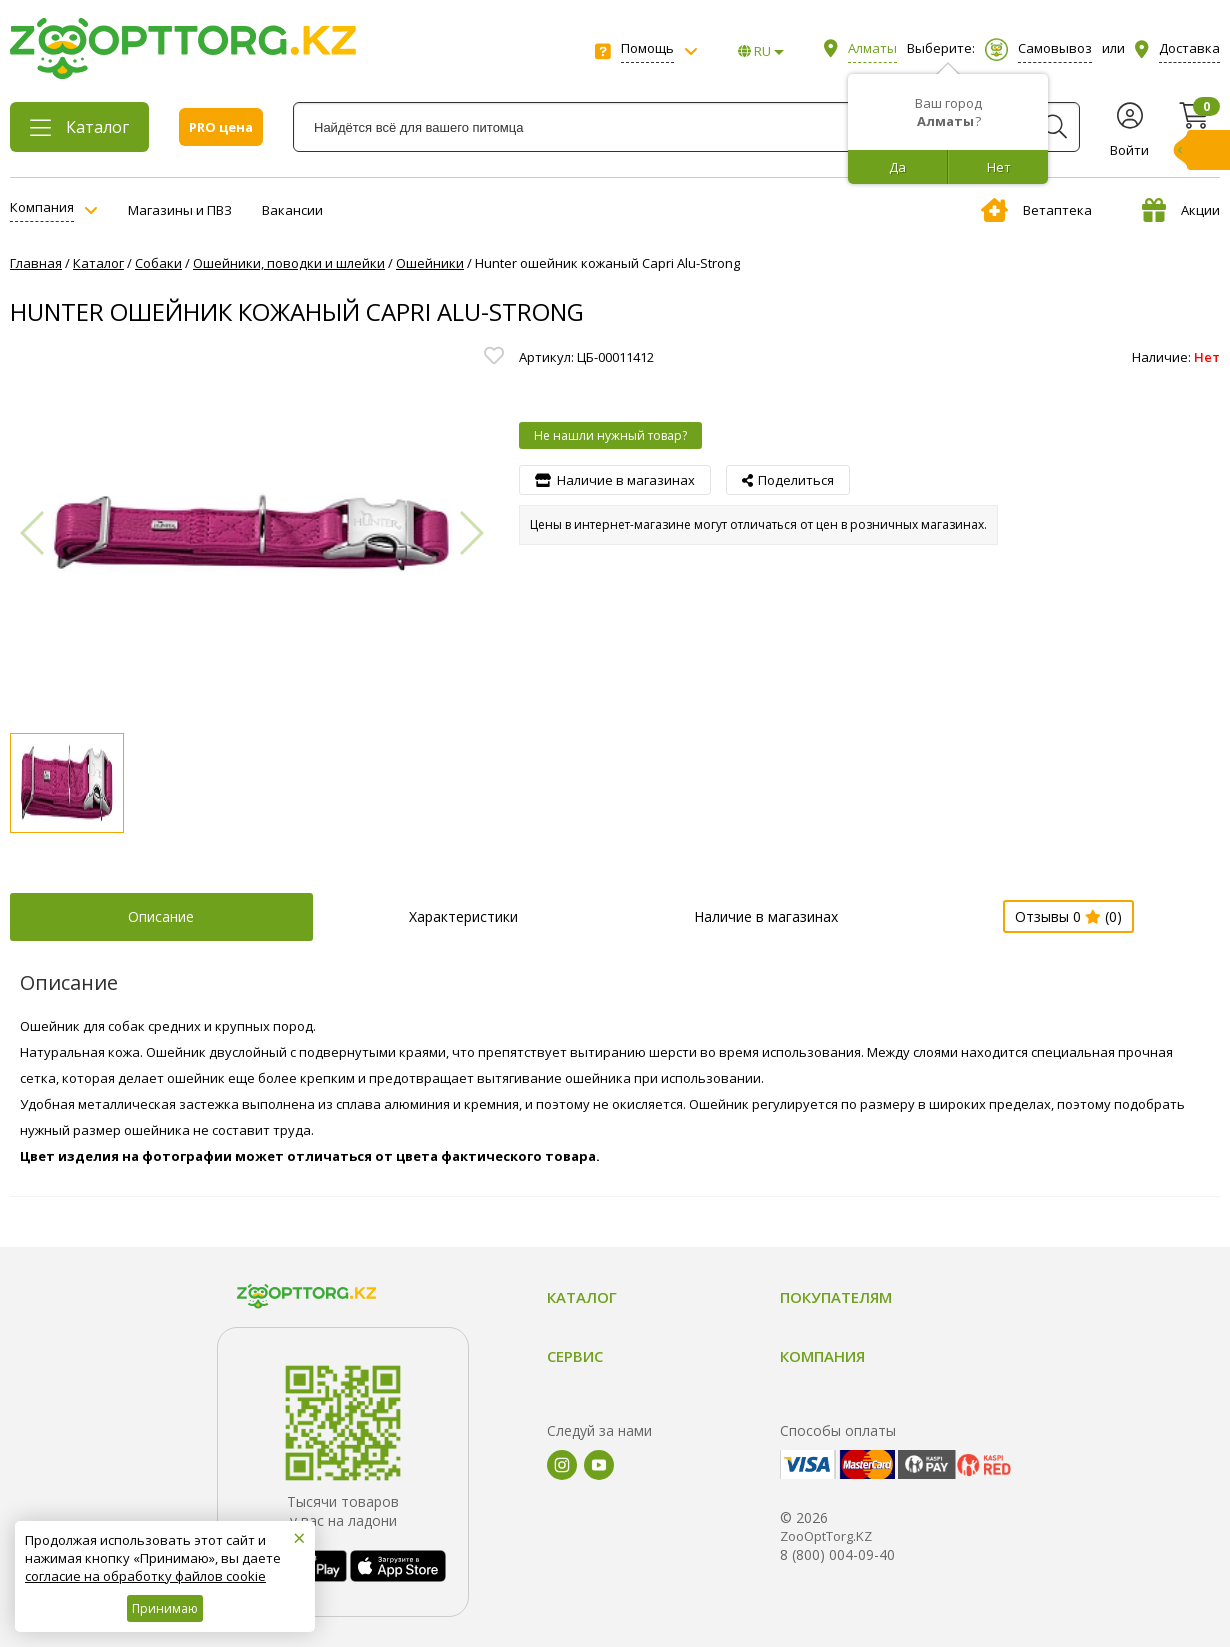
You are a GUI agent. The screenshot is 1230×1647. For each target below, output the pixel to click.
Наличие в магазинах (766, 916)
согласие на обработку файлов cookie (145, 1576)
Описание (161, 916)
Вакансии (292, 210)
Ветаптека (1036, 210)
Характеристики (463, 916)
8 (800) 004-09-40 (837, 1554)
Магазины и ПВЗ (180, 210)
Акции (1181, 210)
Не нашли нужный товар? (610, 435)
